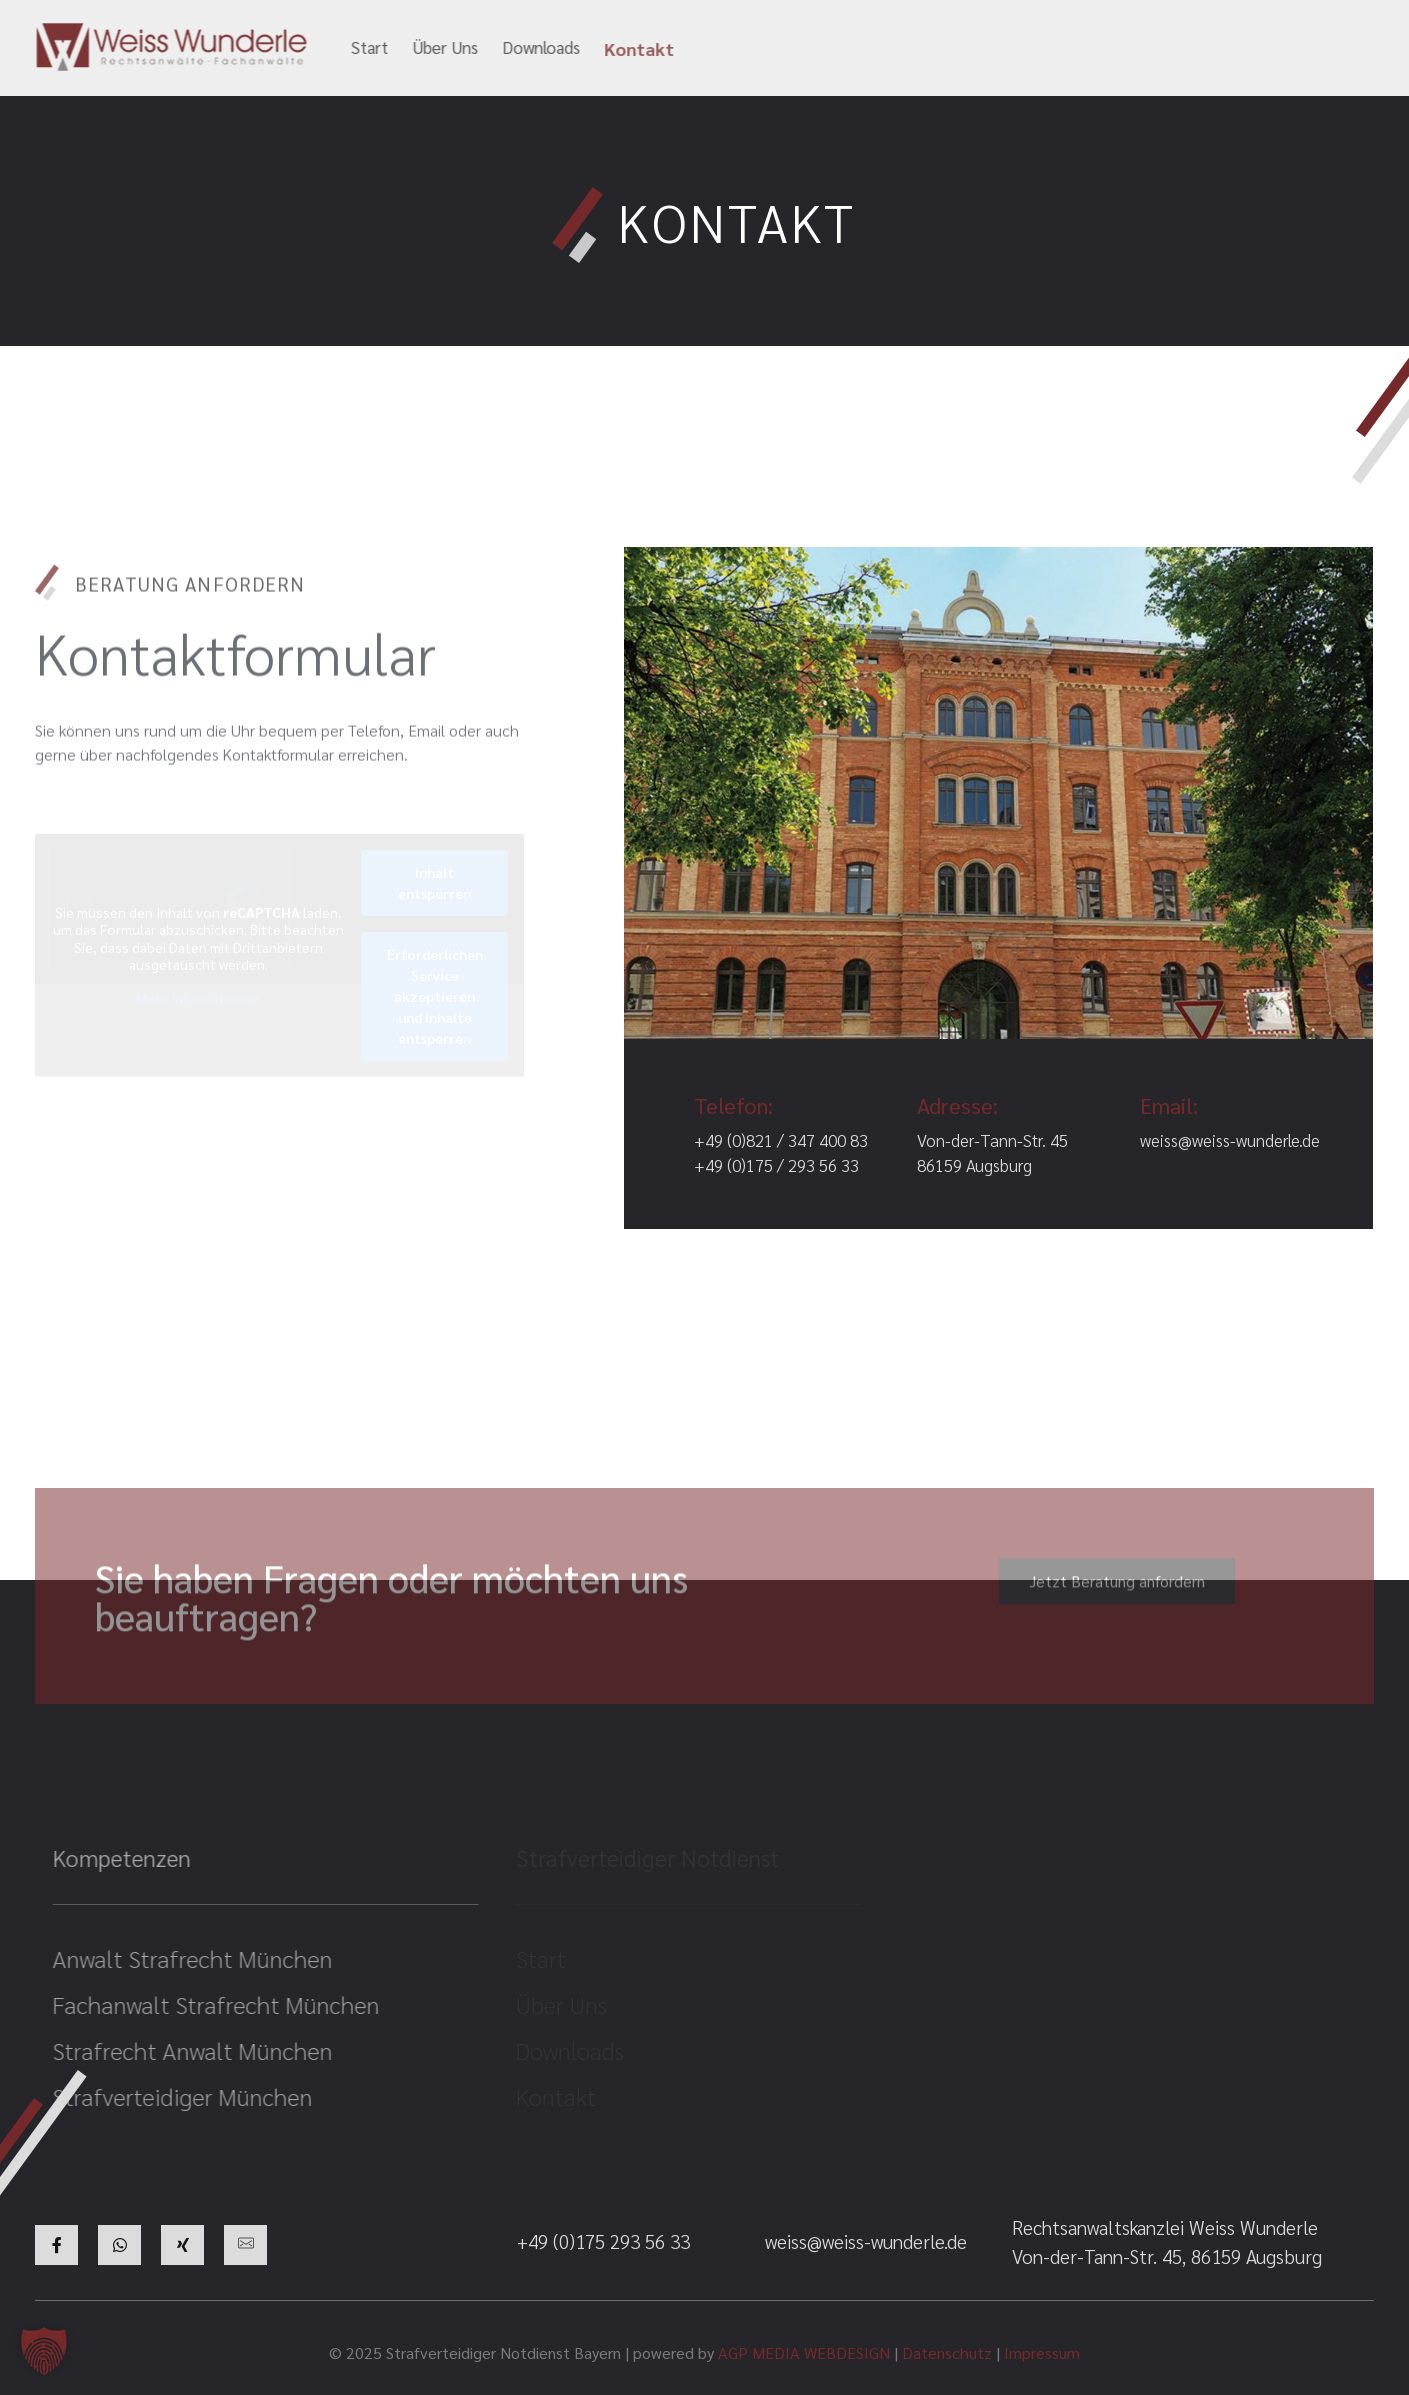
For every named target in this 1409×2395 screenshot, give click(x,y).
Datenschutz (947, 2352)
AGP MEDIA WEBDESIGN (804, 2352)
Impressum (1042, 2352)
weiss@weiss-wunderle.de (845, 49)
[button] (44, 2351)
